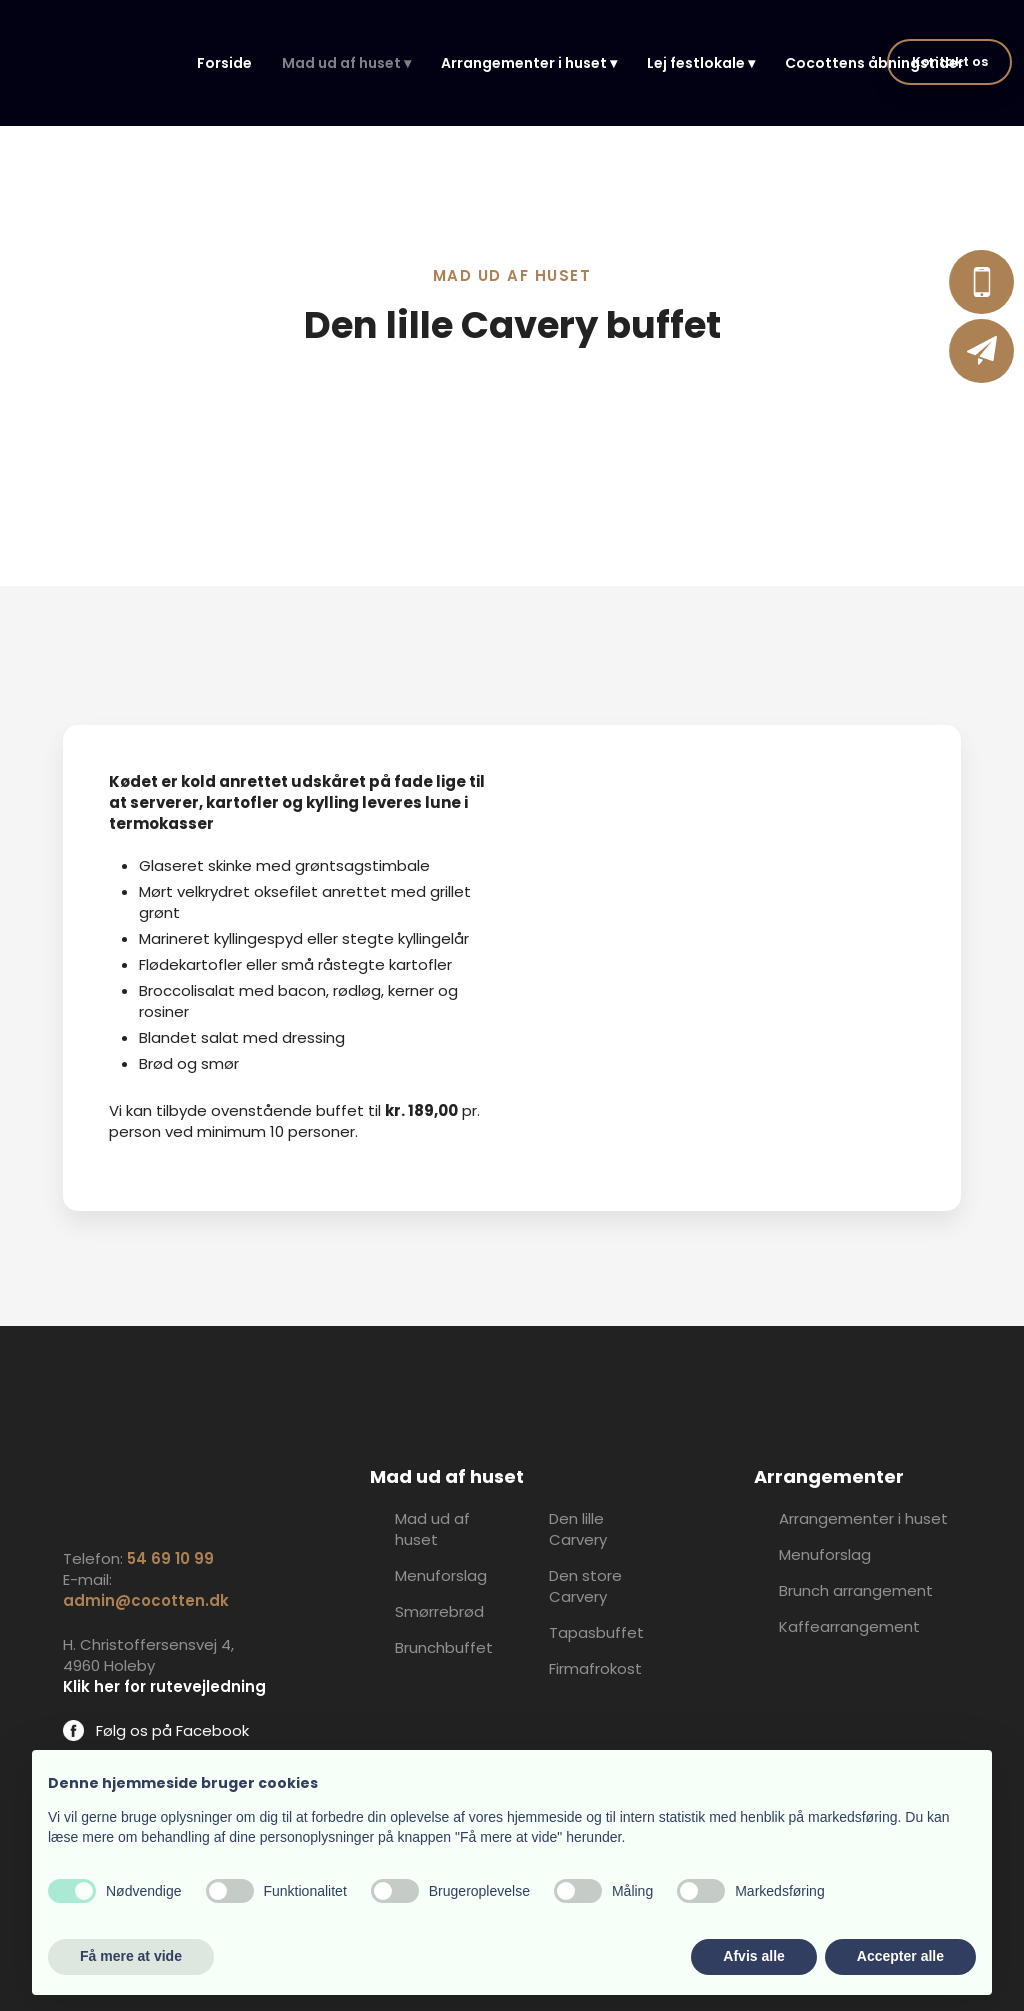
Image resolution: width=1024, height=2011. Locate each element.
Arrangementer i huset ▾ (529, 63)
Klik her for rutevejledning (164, 1686)
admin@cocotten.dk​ (146, 1600)
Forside (224, 63)
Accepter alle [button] (900, 1956)
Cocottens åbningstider (874, 63)
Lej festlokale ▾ (701, 63)
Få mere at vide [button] (131, 1956)
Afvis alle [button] (753, 1956)
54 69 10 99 (170, 1558)
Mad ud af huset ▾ (346, 63)
